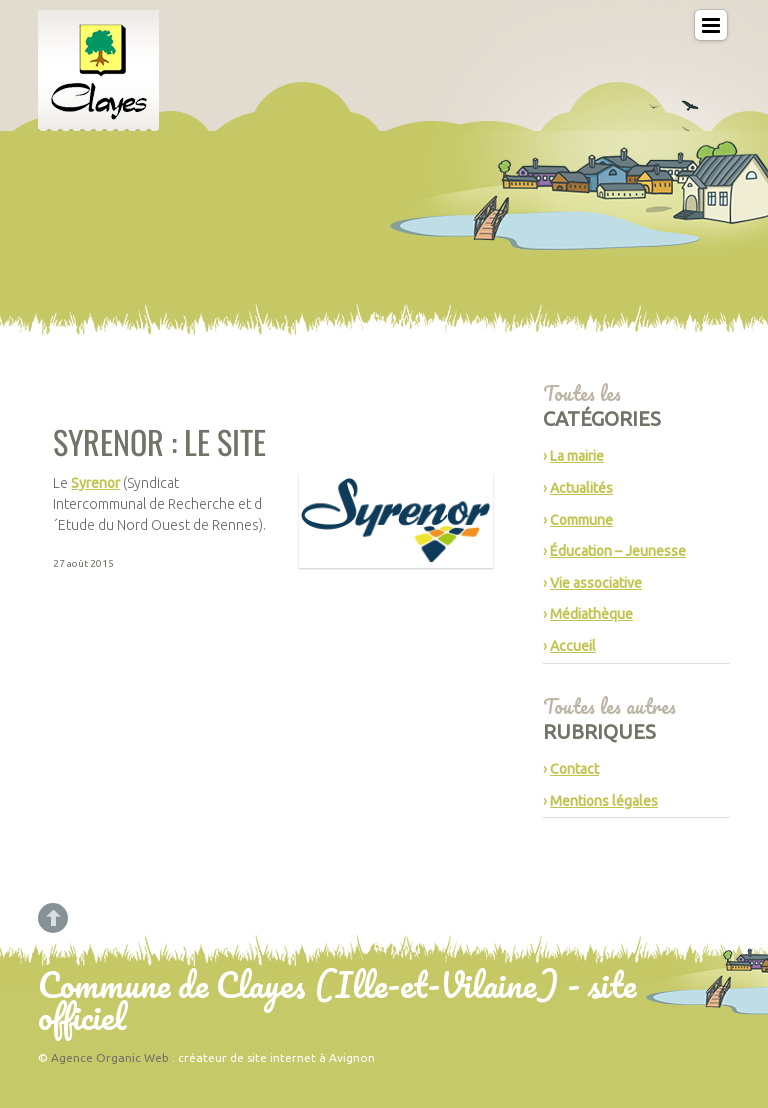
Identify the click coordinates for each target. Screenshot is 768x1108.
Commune (581, 520)
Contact (574, 769)
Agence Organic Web (110, 1057)
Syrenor (95, 483)
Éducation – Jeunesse (618, 551)
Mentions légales (604, 801)
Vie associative (596, 583)
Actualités (581, 488)
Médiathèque (591, 614)
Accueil (573, 646)
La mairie (577, 456)
